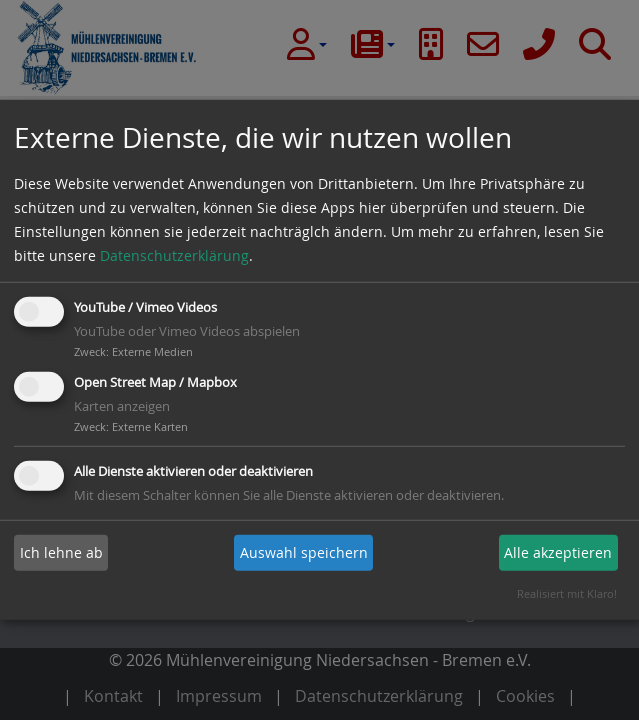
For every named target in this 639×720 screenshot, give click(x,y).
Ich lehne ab (61, 552)
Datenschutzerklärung (174, 255)
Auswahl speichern (304, 552)
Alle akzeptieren (558, 552)
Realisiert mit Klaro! (567, 593)
